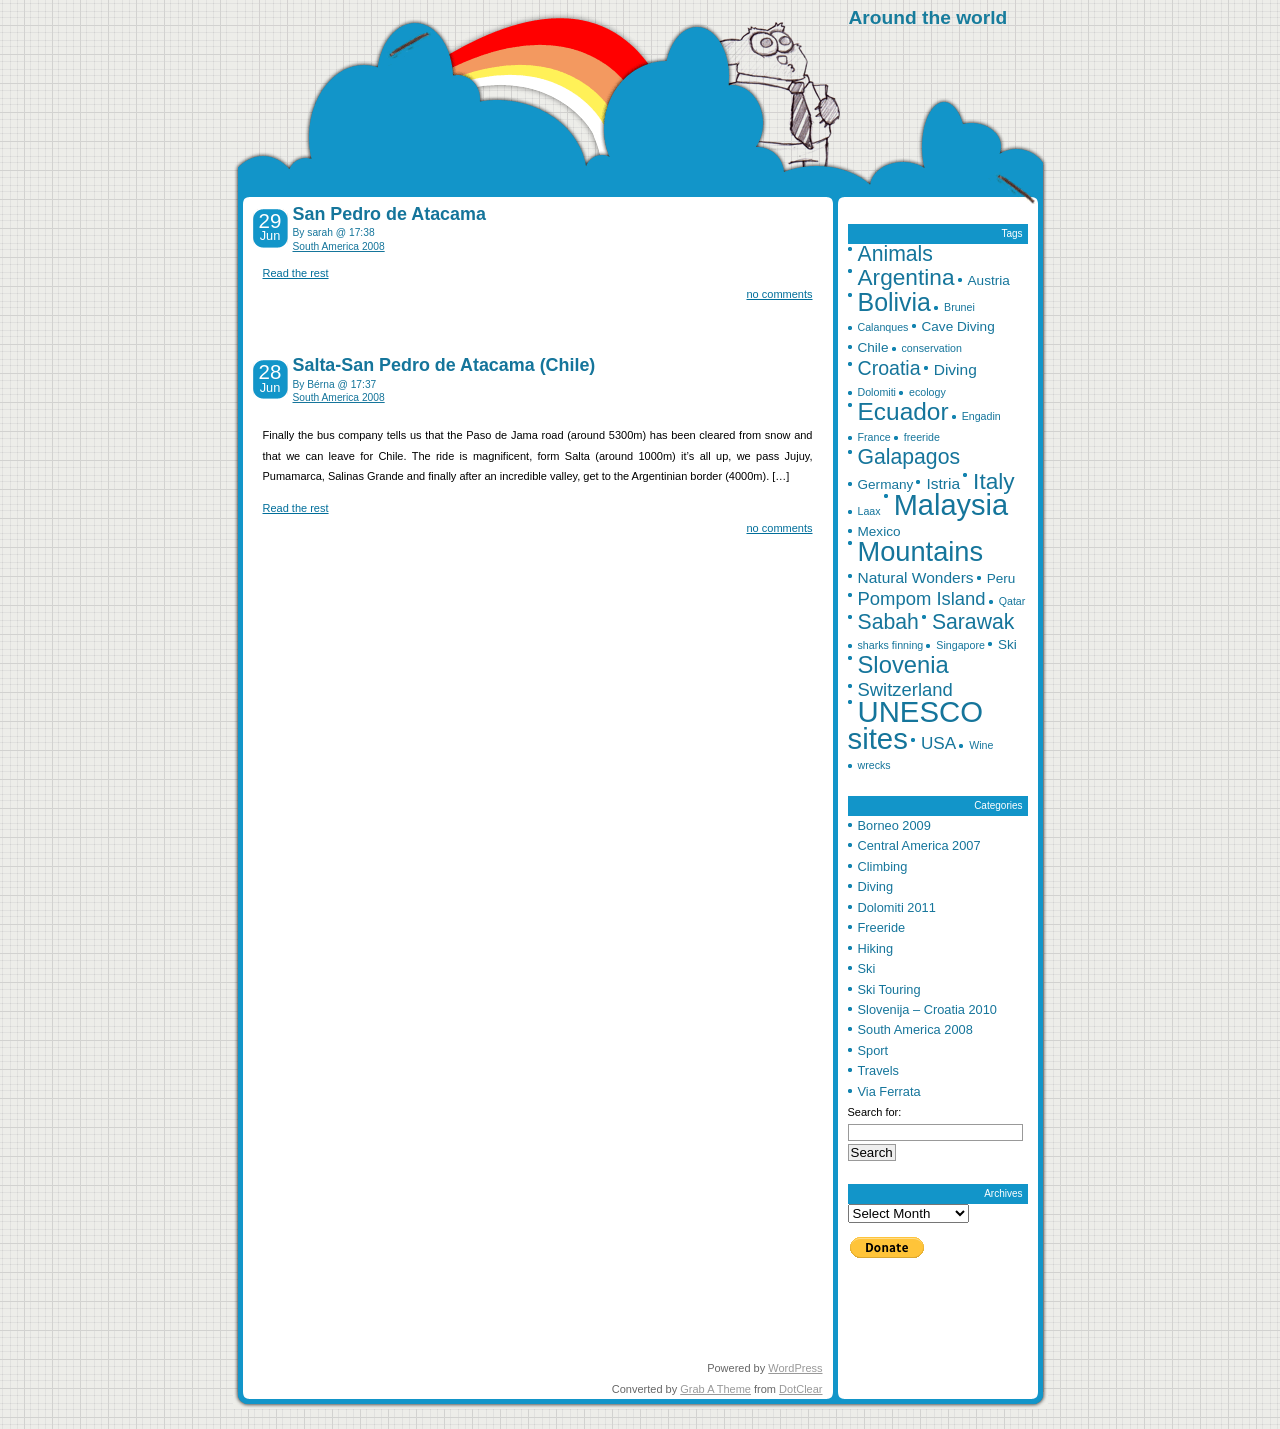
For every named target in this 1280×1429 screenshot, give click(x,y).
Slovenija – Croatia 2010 (927, 1009)
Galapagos (909, 456)
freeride (922, 437)
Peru (1001, 578)
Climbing (883, 866)
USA (938, 743)
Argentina (906, 277)
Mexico (879, 531)
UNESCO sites (915, 724)
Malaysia (951, 505)
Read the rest (296, 273)
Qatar (1012, 601)
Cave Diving (958, 326)
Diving (955, 369)
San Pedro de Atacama (389, 214)
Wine (981, 745)
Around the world (928, 17)
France (874, 437)
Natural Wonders (916, 577)
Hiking (876, 948)
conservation (932, 348)
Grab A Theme (715, 1389)
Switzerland (905, 689)
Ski (1007, 644)
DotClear (800, 1389)
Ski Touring (889, 989)
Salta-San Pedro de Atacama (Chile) (444, 365)
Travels (878, 1070)
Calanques (883, 327)
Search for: (875, 1112)
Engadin (981, 416)
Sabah (888, 621)
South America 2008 (339, 246)
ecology (927, 392)
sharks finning (891, 645)
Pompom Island (922, 598)
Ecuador (903, 411)
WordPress (795, 1368)
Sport (873, 1050)
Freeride (882, 927)
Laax (869, 511)
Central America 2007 (919, 845)
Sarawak (973, 621)
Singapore (960, 645)
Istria (943, 483)
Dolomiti (877, 392)
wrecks (874, 765)
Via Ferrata (889, 1091)
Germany (886, 484)
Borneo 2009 (894, 825)
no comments (779, 294)
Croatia (889, 368)
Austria (989, 280)
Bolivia (894, 302)
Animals (895, 253)
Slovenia (903, 664)
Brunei (959, 307)
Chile (873, 347)
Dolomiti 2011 (897, 907)
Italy (994, 481)
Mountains (921, 551)
